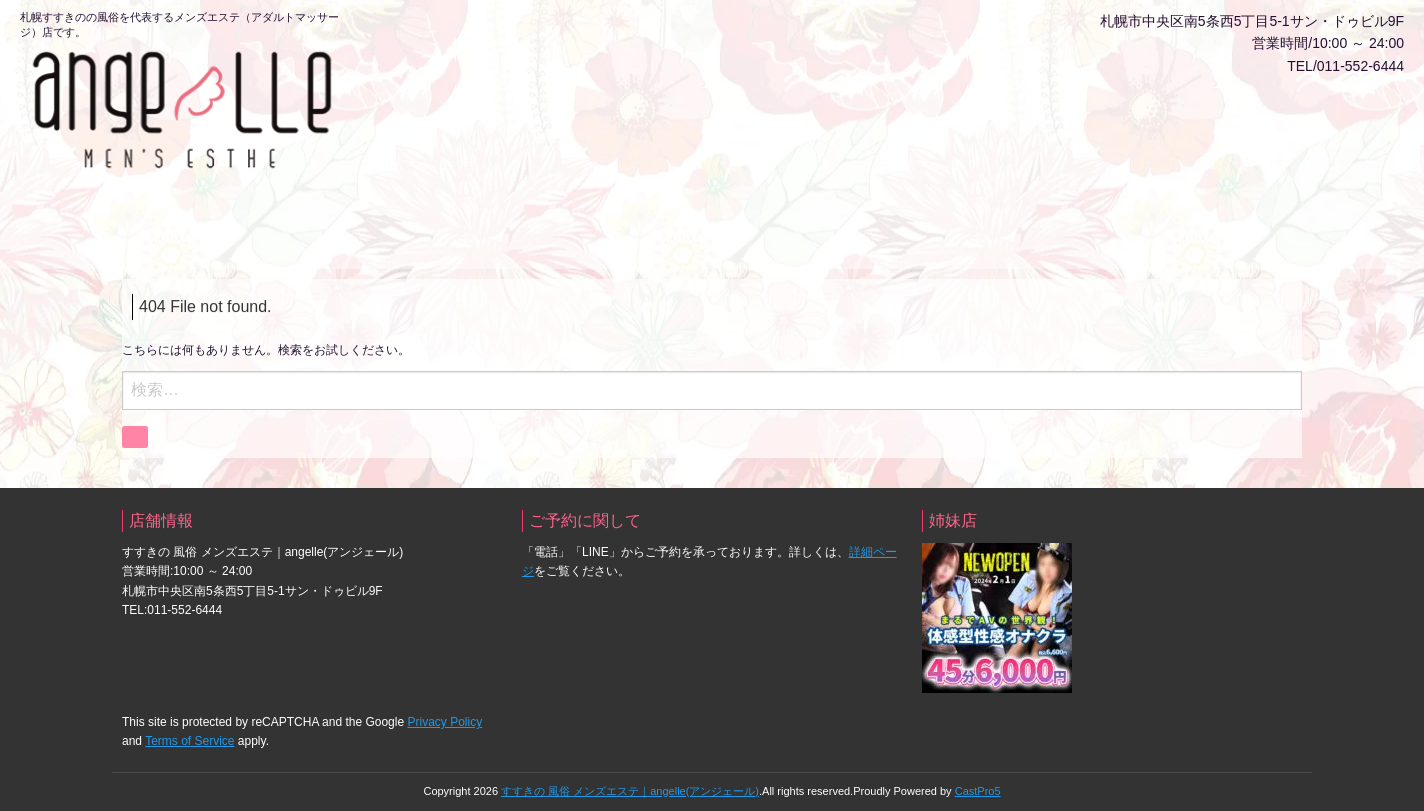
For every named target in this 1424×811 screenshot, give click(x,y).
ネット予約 (551, 98)
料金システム (632, 107)
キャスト (691, 107)
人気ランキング (944, 117)
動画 (745, 98)
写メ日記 (881, 107)
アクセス (1360, 107)
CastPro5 (978, 781)
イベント (1160, 107)
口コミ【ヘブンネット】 (1015, 127)
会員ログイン (465, 107)
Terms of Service (189, 732)
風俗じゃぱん (1090, 107)
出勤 (814, 98)
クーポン (1223, 107)
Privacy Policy (444, 713)
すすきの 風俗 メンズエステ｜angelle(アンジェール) (630, 781)
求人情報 (1292, 107)
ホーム (399, 107)
